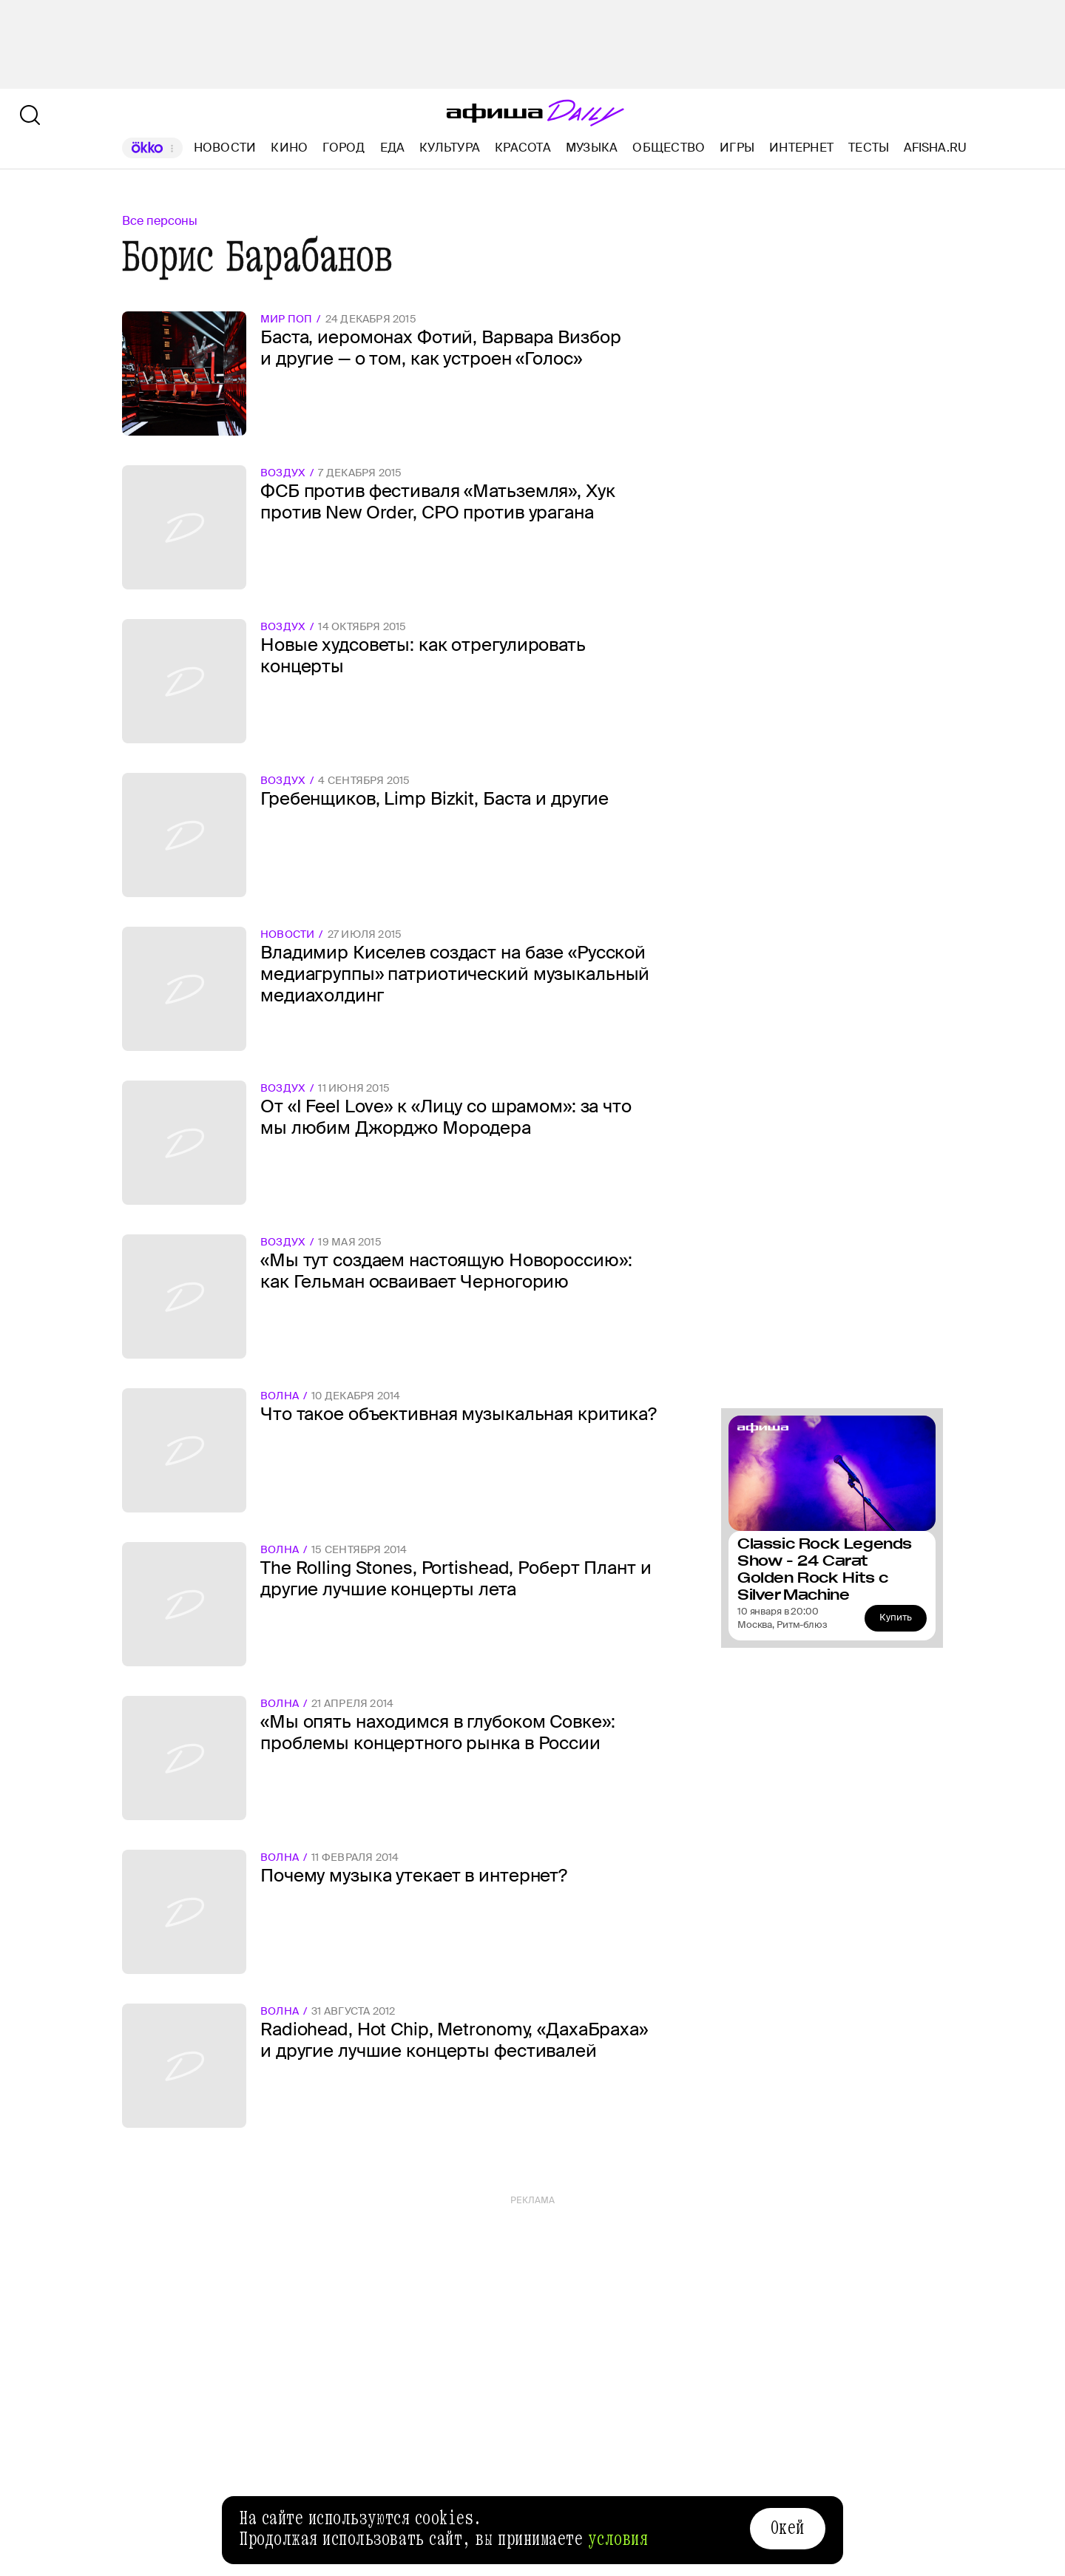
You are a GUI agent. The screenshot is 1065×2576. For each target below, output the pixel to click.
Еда (392, 147)
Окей (788, 2528)
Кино (289, 147)
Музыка (592, 147)
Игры (737, 147)
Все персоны (159, 221)
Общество (668, 147)
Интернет (801, 147)
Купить (895, 1617)
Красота (523, 147)
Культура (449, 147)
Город (343, 147)
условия (618, 2539)
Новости (225, 147)
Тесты (868, 147)
